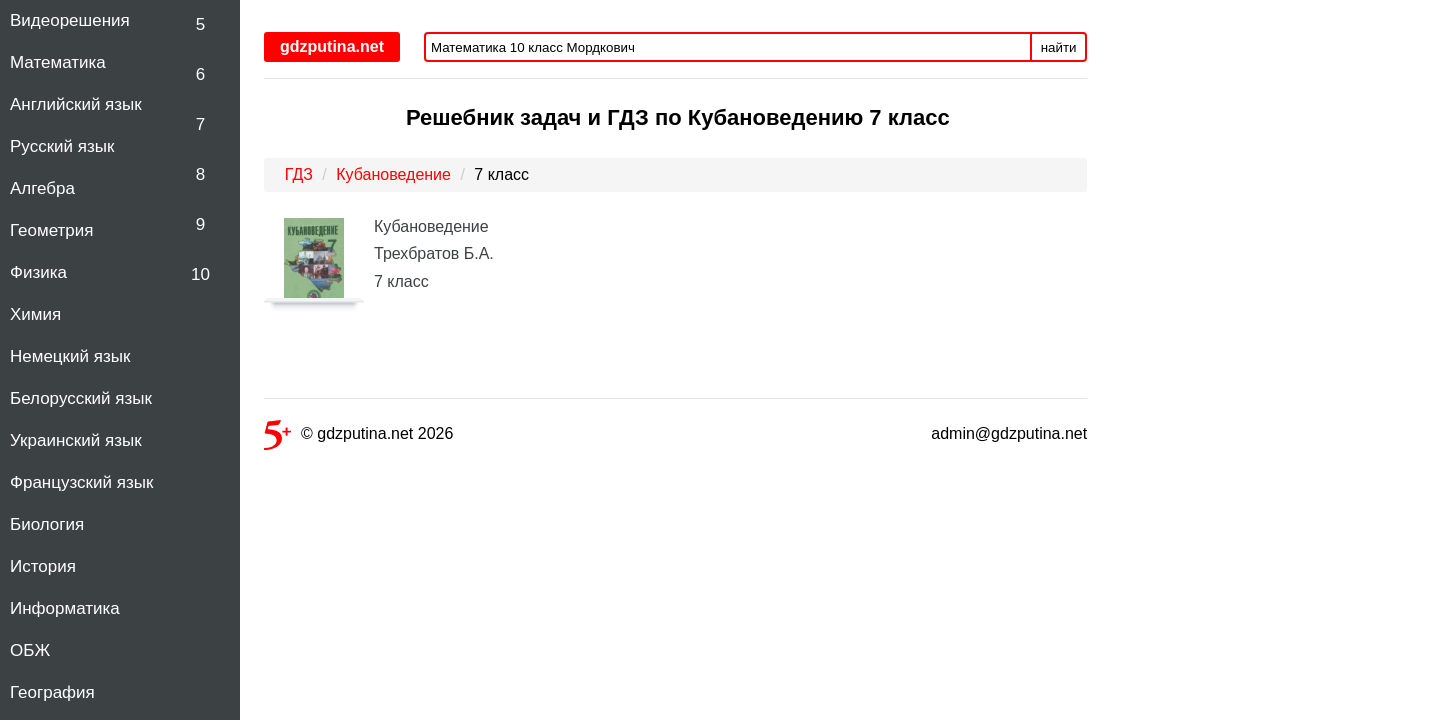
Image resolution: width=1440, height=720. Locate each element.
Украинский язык (76, 440)
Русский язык (62, 146)
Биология (47, 524)
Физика (38, 272)
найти (1059, 47)
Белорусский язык (81, 398)
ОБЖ (30, 650)
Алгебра (42, 188)
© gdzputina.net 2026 (358, 437)
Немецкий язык (70, 356)
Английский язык (76, 104)
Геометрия (52, 230)
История (43, 566)
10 (200, 274)
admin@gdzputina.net (1009, 433)
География (52, 692)
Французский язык (81, 482)
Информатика (65, 608)
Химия (35, 314)
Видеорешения (70, 20)
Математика (58, 62)
